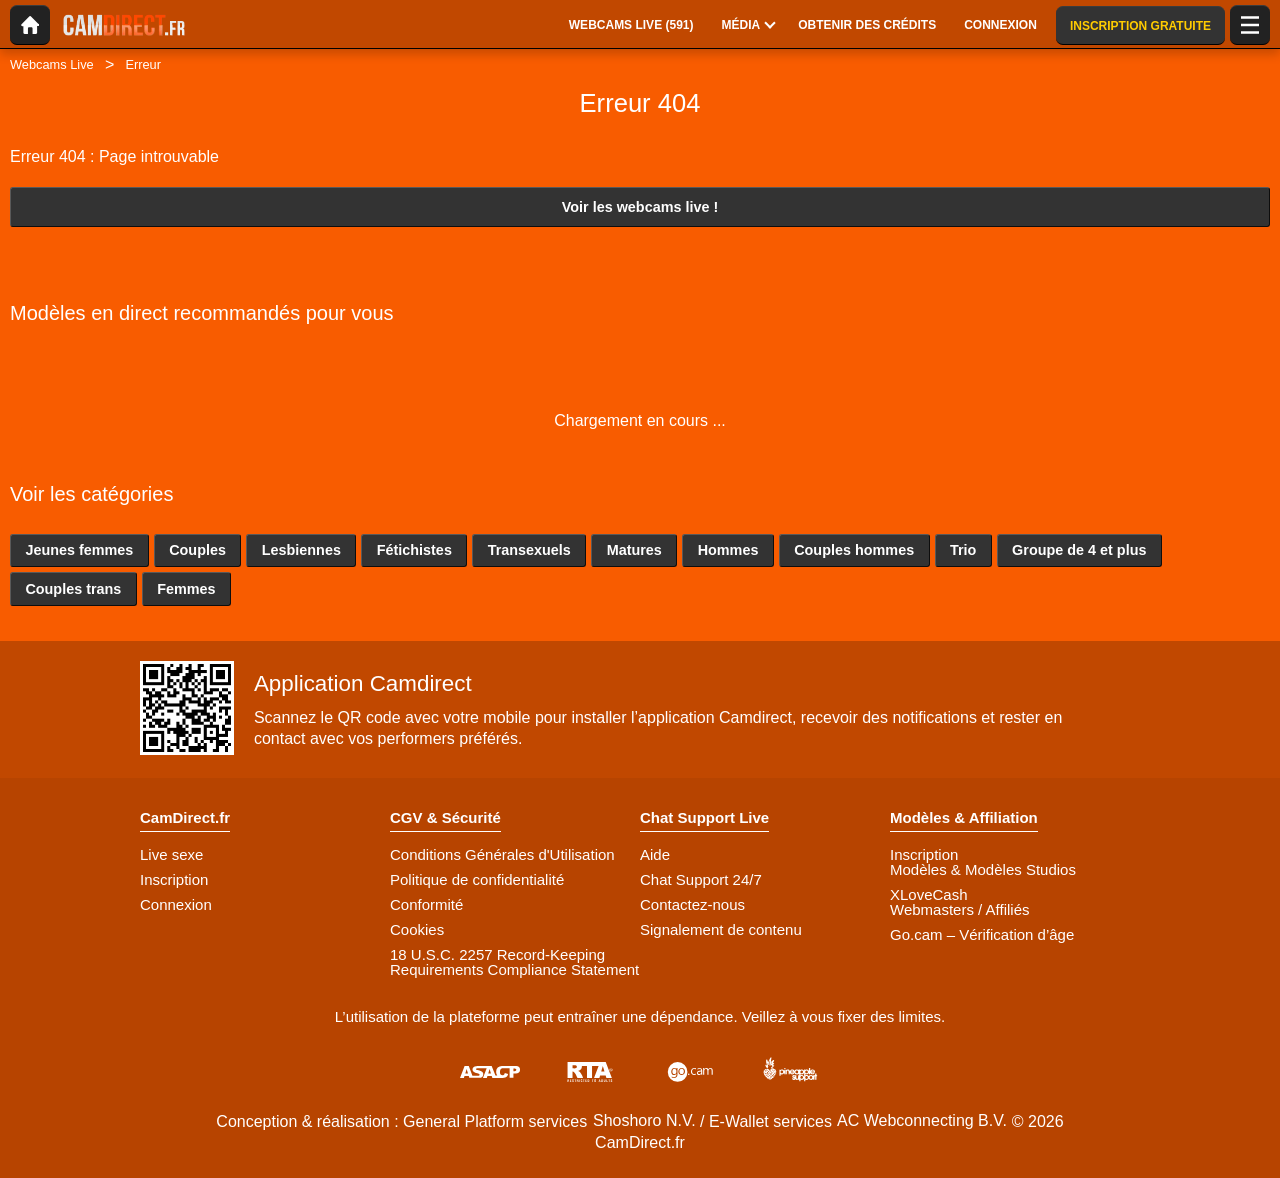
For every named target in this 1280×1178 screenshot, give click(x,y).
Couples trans (73, 589)
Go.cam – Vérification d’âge (982, 934)
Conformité (426, 904)
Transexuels (529, 550)
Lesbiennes (301, 550)
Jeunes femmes (79, 550)
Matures (634, 550)
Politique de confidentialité (477, 879)
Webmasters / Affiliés (960, 909)
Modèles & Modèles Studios (983, 869)
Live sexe (171, 854)
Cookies (417, 929)
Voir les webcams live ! (640, 207)
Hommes (728, 550)
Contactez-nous (692, 904)
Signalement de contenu (721, 929)
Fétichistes (414, 550)
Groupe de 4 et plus (1079, 550)
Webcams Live (52, 64)
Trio (963, 550)
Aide (655, 854)
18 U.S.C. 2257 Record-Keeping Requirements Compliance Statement (514, 962)
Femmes (186, 589)
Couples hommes (854, 550)
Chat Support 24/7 (701, 879)
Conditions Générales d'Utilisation (502, 854)
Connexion (176, 904)
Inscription (174, 879)
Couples (197, 550)
